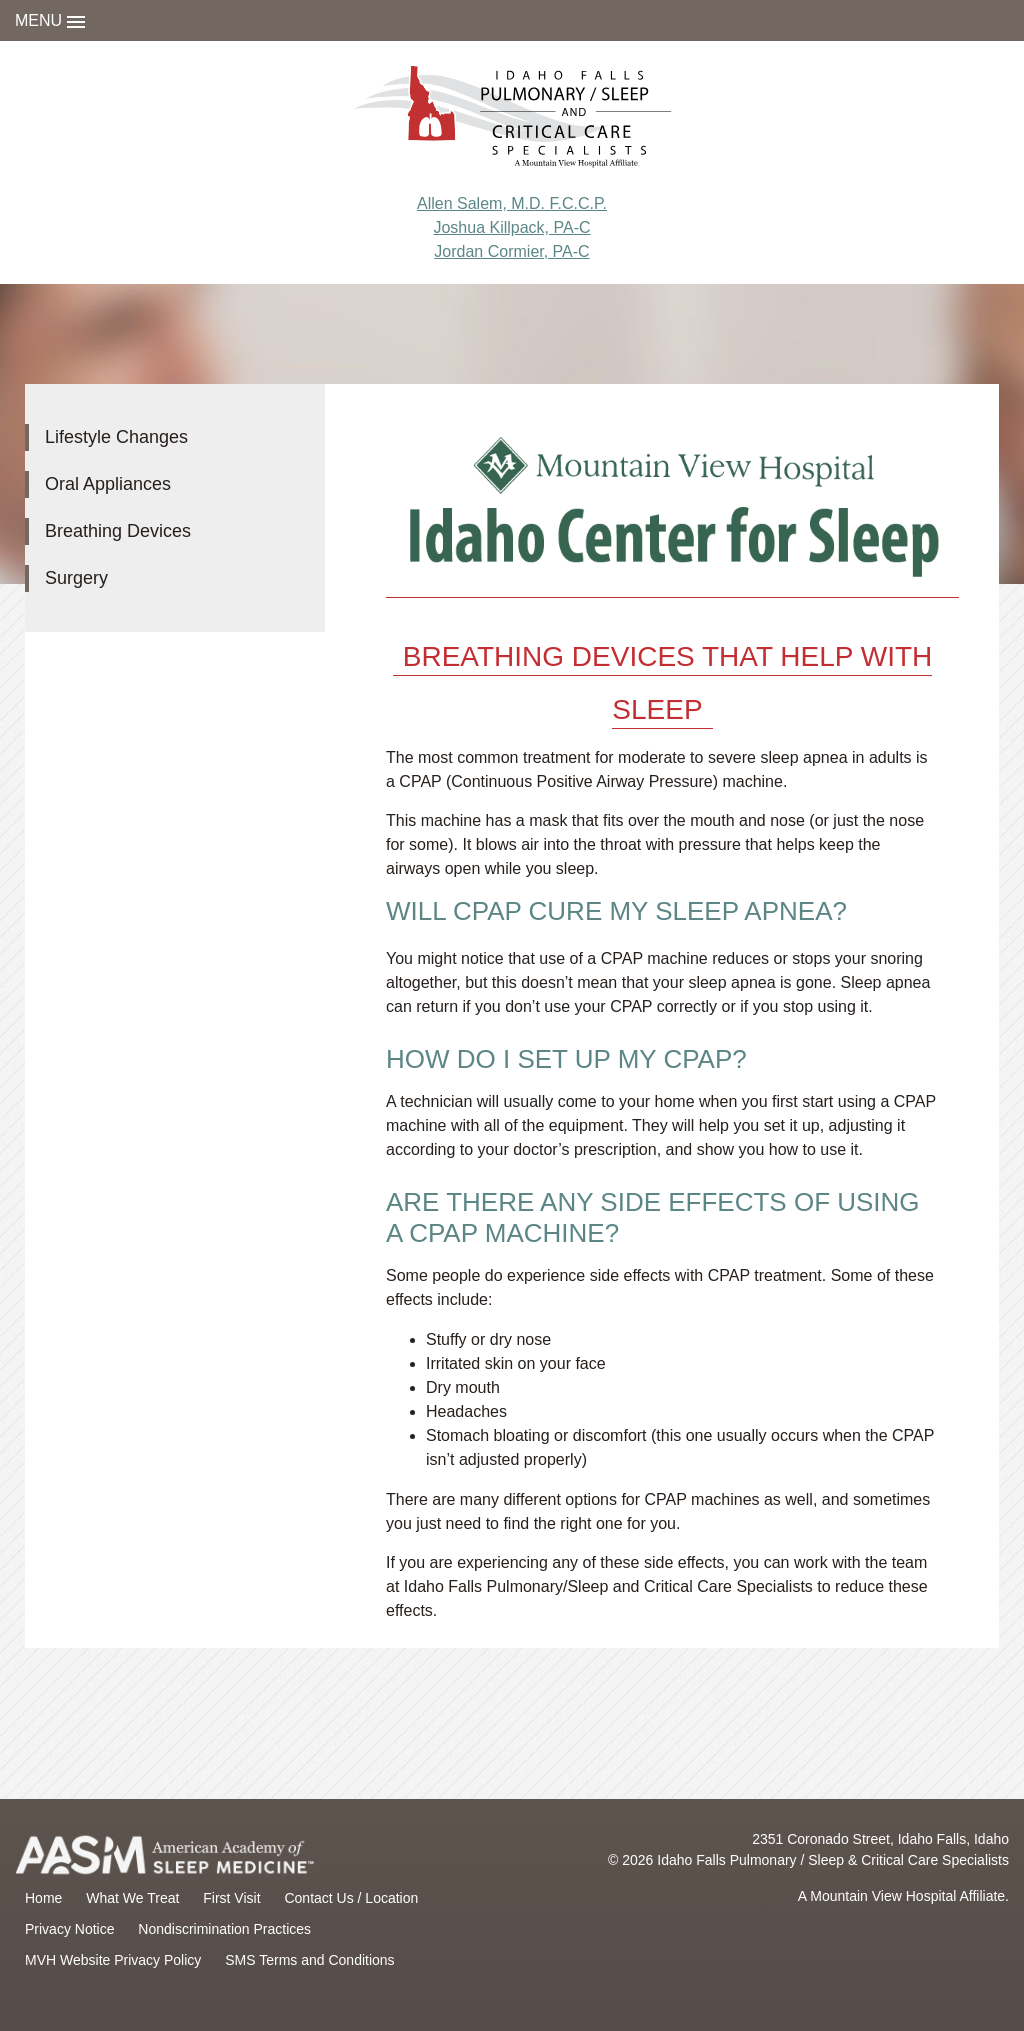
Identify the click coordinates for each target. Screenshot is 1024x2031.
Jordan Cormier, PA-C (511, 251)
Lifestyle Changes (116, 437)
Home (43, 1898)
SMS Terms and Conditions (309, 1960)
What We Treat (132, 1898)
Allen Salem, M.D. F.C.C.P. (512, 203)
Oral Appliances (108, 484)
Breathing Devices (118, 531)
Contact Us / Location (351, 1898)
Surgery (76, 578)
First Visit (231, 1898)
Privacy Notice (69, 1929)
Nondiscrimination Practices (224, 1929)
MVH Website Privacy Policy (113, 1960)
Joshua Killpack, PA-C (511, 227)
